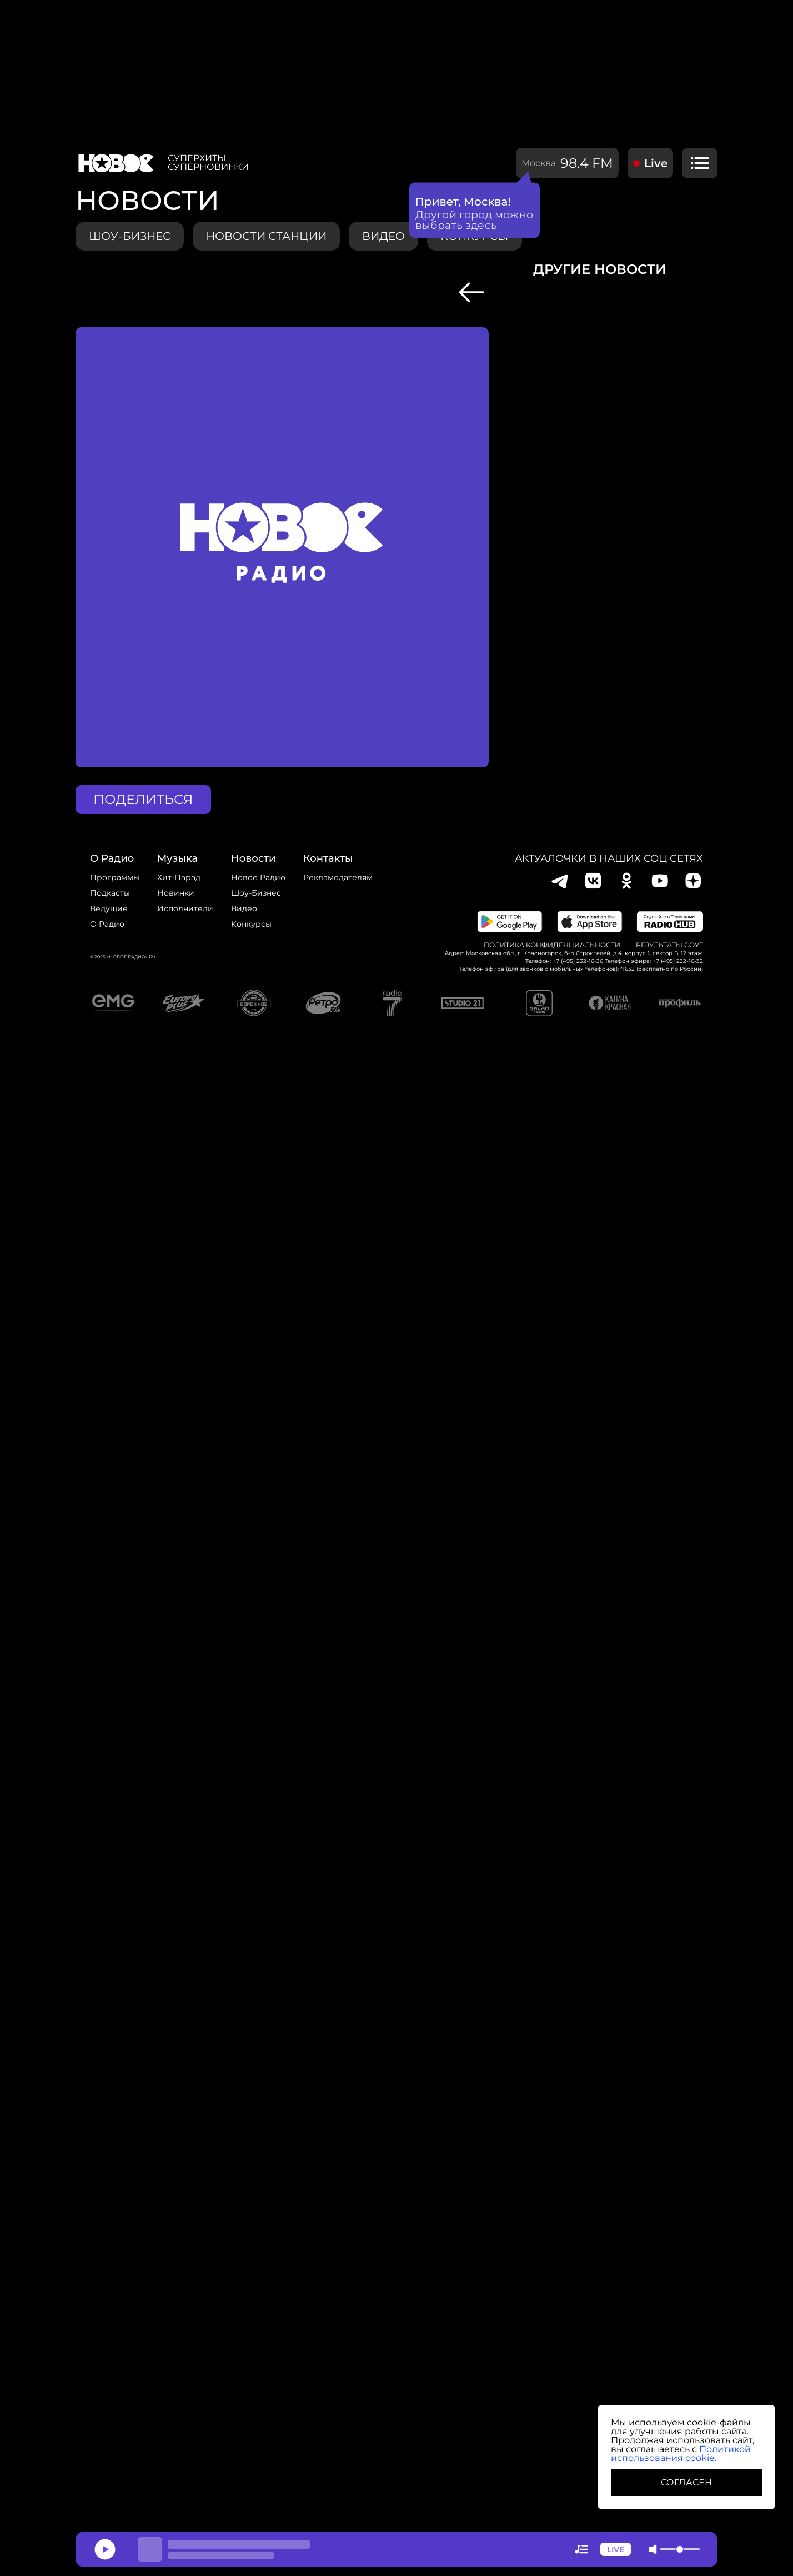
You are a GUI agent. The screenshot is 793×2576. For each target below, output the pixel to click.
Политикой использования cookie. (681, 2453)
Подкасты (110, 893)
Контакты (328, 858)
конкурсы (474, 236)
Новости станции (266, 236)
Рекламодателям (338, 877)
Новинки (175, 893)
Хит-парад (178, 877)
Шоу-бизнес (129, 236)
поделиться (143, 799)
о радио (112, 858)
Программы (114, 877)
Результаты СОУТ (669, 945)
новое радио (258, 877)
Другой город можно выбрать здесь (474, 215)
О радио (107, 924)
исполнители (185, 908)
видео (383, 236)
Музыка (177, 858)
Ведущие (109, 908)
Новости (253, 858)
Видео (244, 908)
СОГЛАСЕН (686, 2482)
